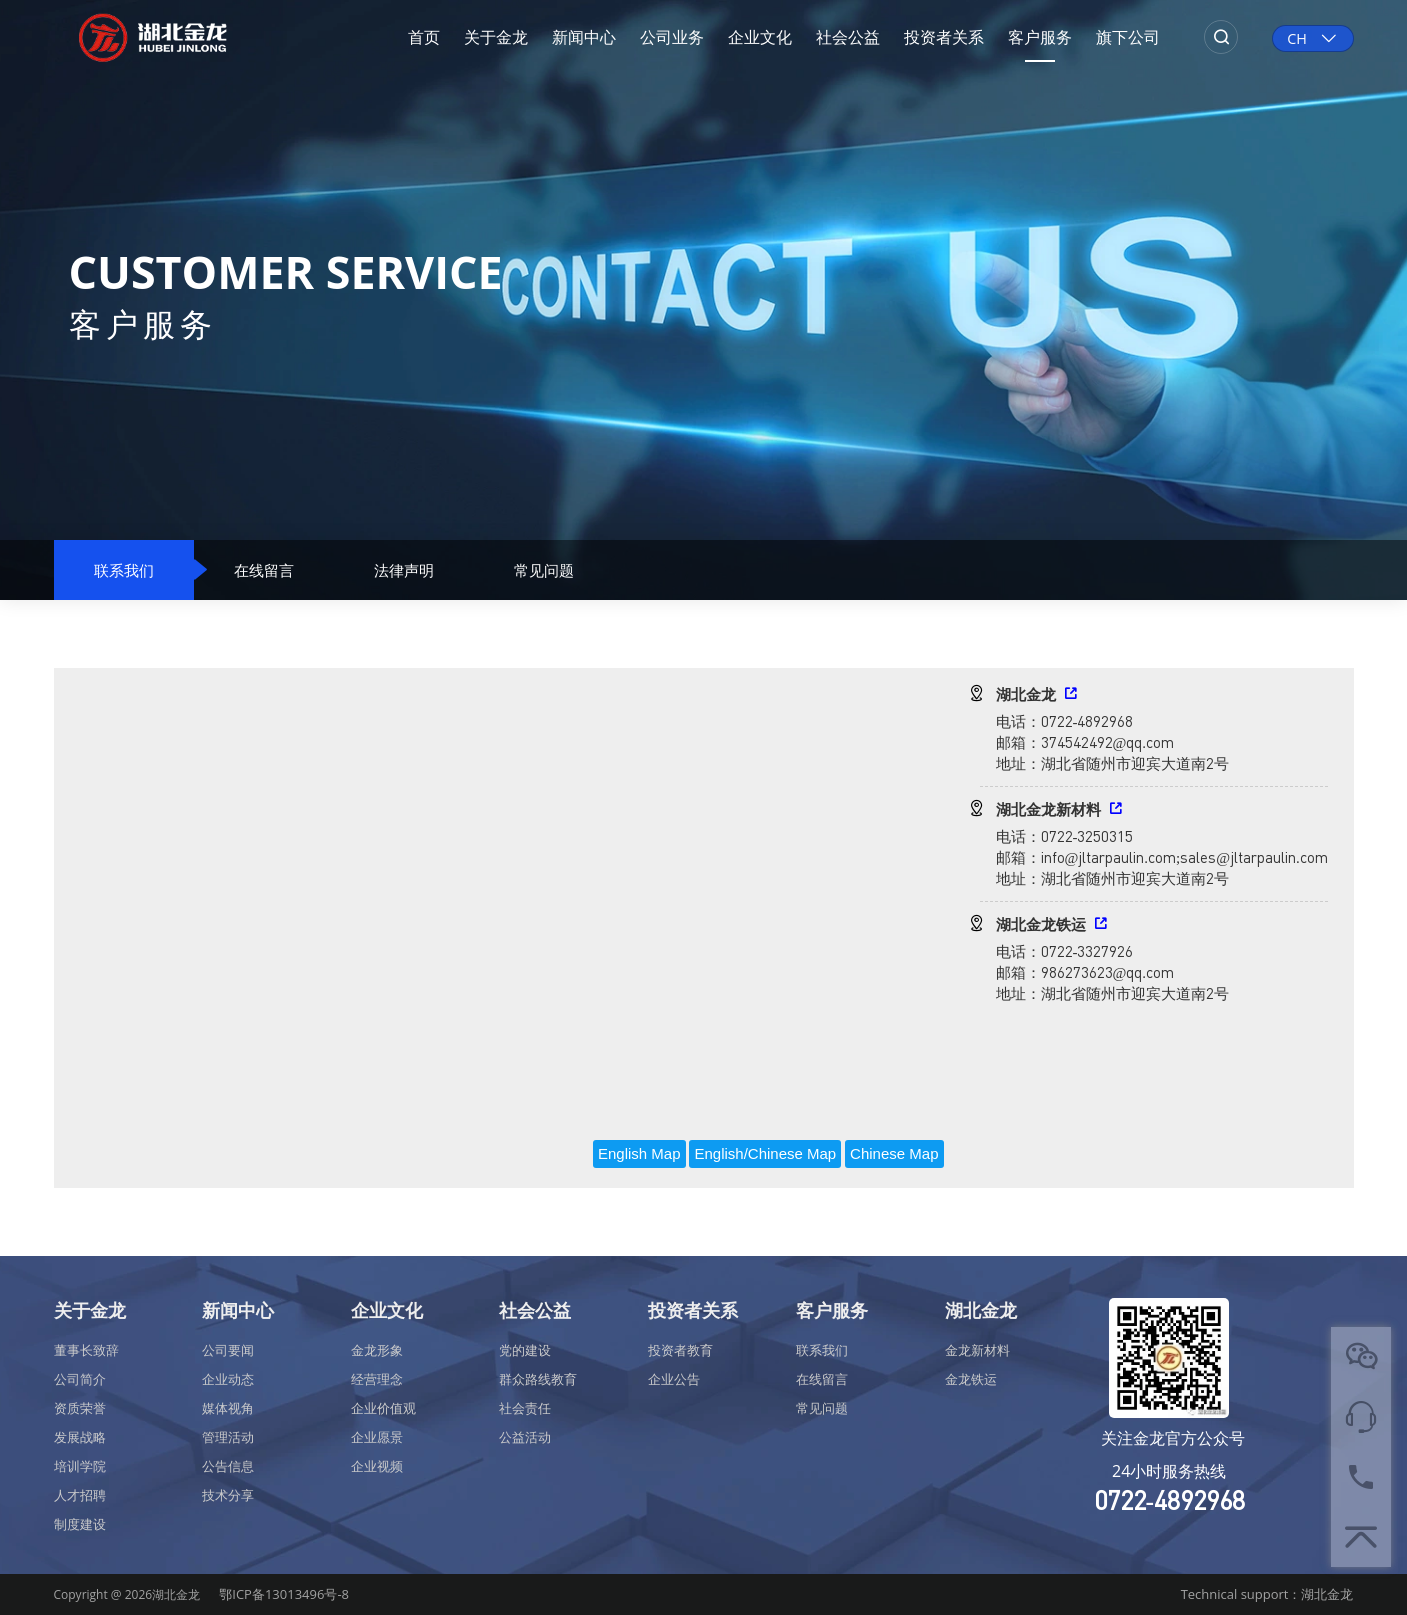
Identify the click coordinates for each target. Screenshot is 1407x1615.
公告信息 (228, 1466)
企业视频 (377, 1466)
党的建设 (525, 1350)
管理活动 (228, 1437)
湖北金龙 (981, 1310)
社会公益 (848, 37)
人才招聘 (80, 1495)
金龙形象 (377, 1350)
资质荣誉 (80, 1408)
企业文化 (760, 37)
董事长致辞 (86, 1350)
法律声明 (404, 570)
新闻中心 (584, 37)
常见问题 (544, 570)
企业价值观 (383, 1408)
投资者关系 (944, 37)
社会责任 (525, 1408)
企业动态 (228, 1379)
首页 (424, 37)
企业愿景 (377, 1437)
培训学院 (80, 1466)
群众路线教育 (538, 1379)
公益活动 (525, 1437)
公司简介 (80, 1379)
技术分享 (228, 1495)
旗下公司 (1128, 37)
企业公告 (674, 1379)
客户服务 (1040, 37)
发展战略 (80, 1437)
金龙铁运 (971, 1379)
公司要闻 (228, 1350)
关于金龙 (496, 37)
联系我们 (124, 570)
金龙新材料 (977, 1350)
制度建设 (80, 1524)
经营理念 (377, 1379)
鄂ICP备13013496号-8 (284, 1594)
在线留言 (264, 570)
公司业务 (672, 37)
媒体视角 (228, 1408)
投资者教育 (680, 1350)
